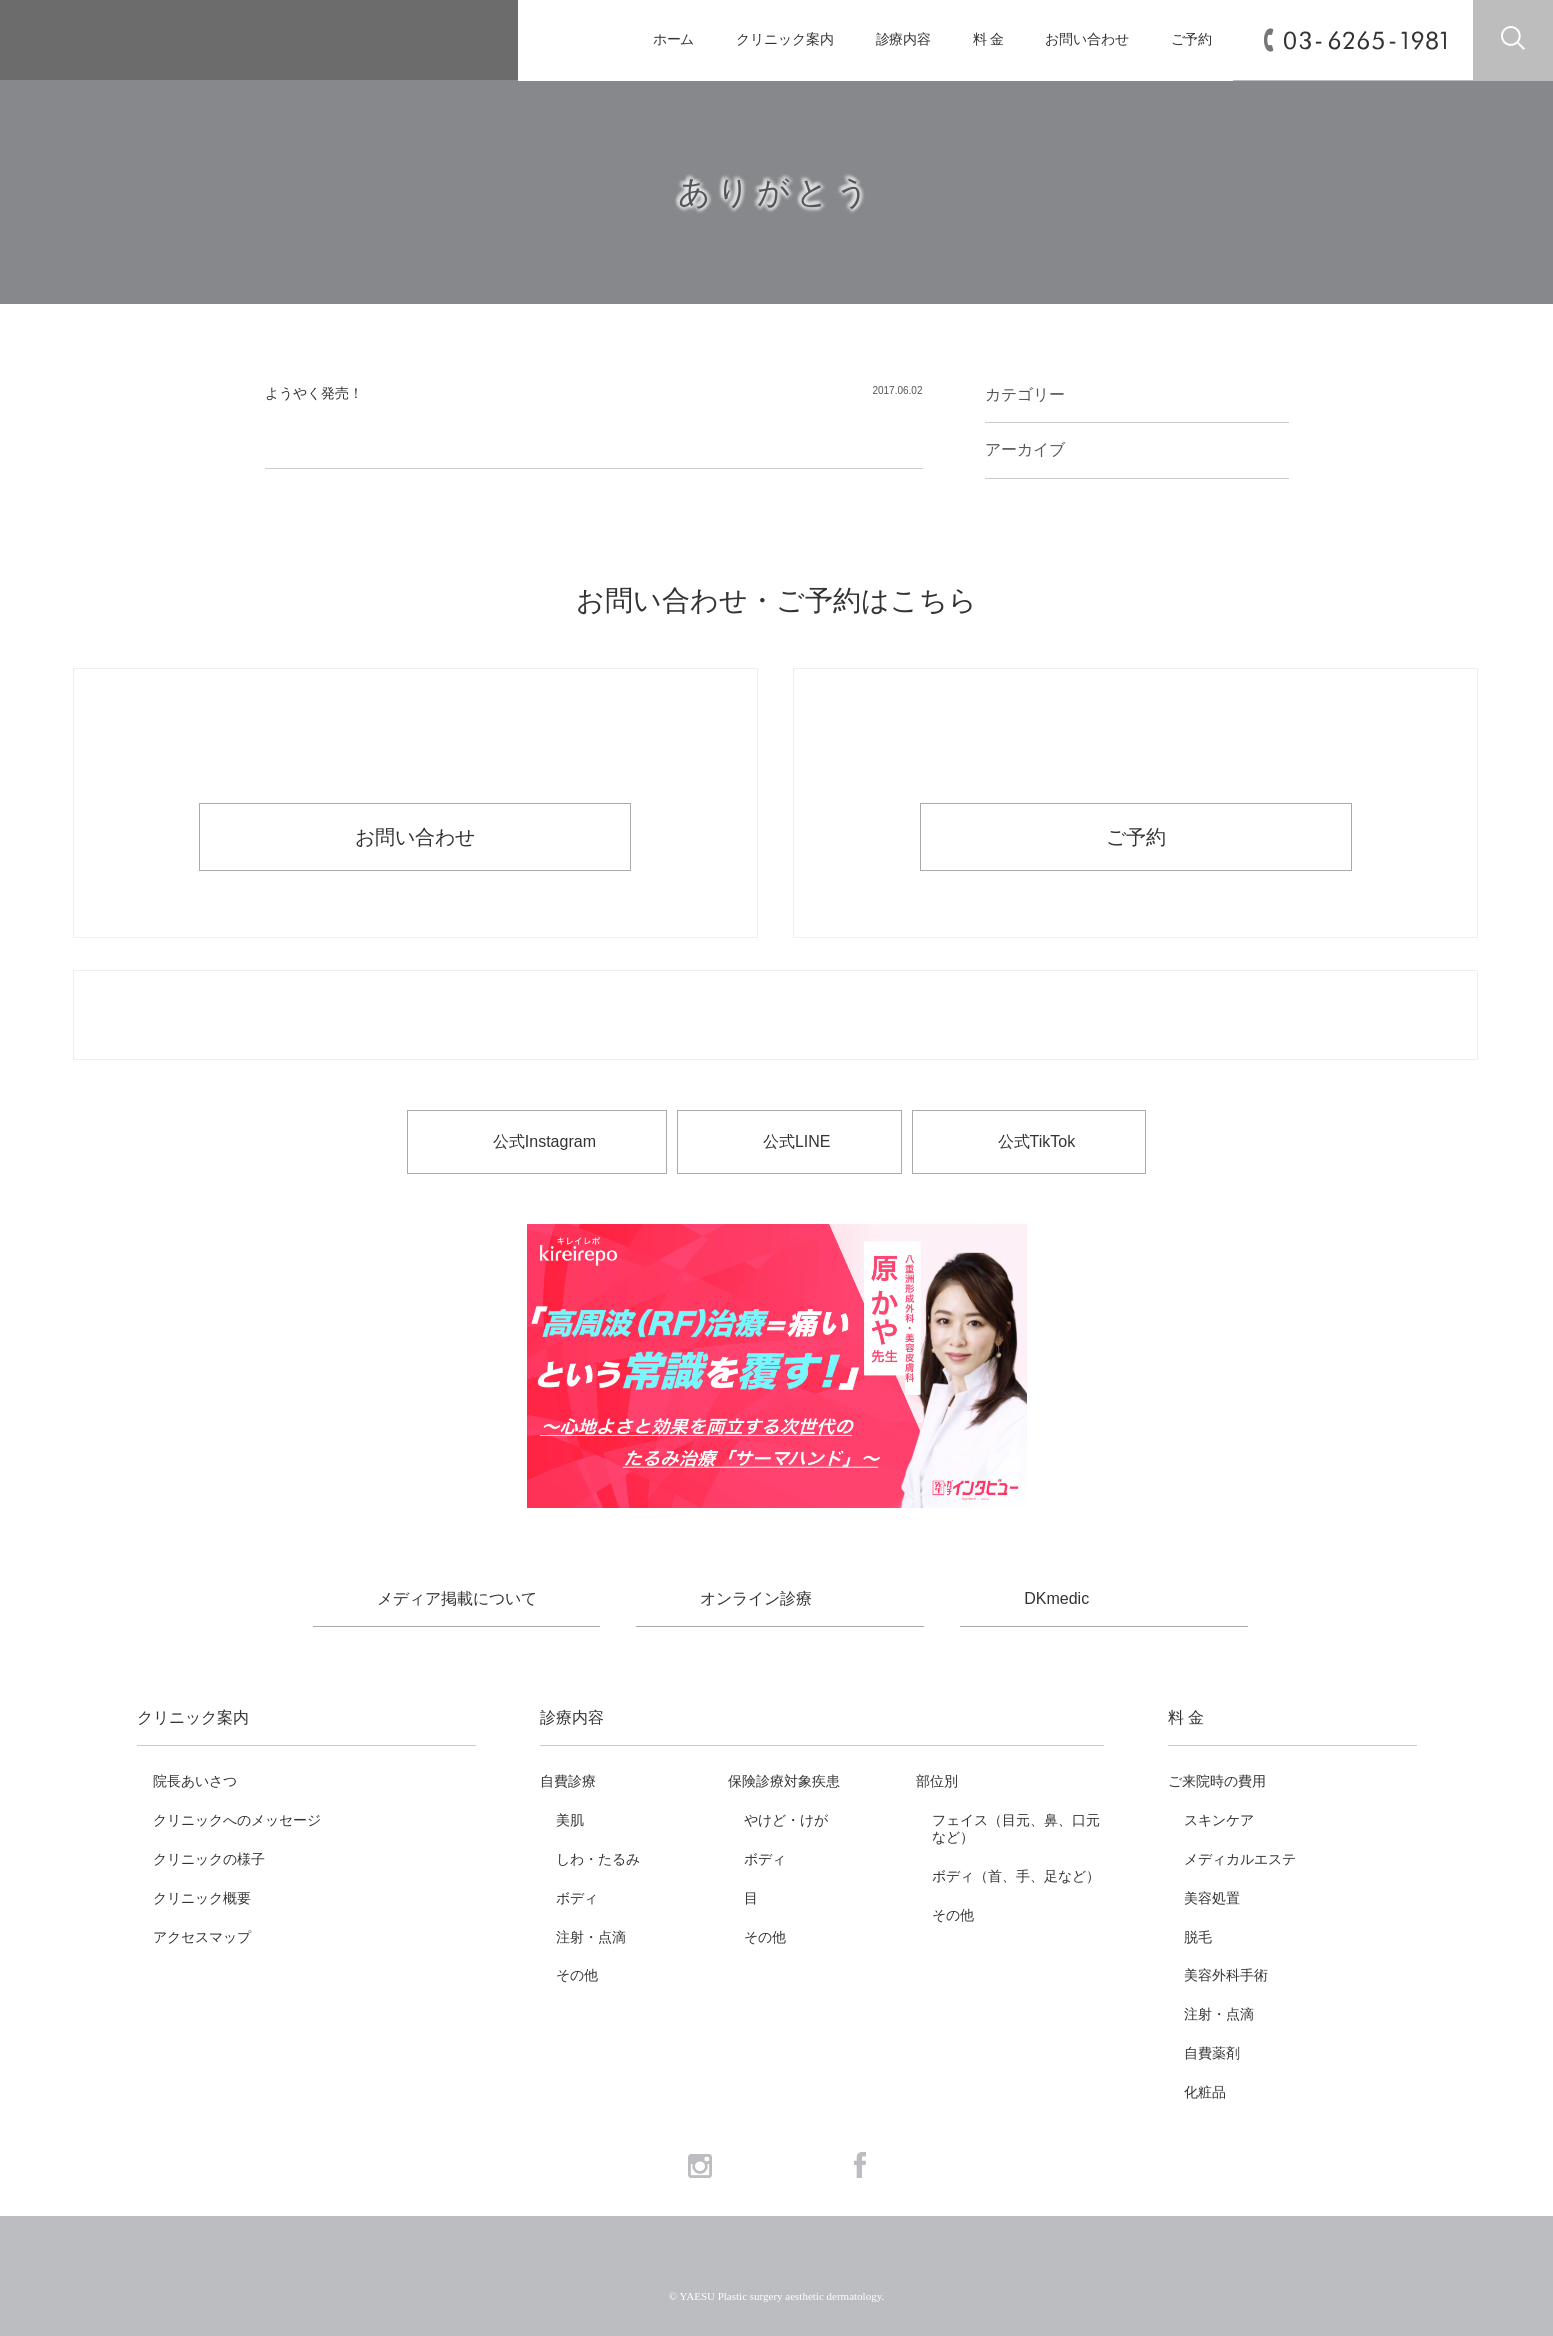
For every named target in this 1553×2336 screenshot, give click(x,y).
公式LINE (797, 1141)
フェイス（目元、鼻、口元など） (1016, 1828)
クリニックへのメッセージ (237, 1820)
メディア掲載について (457, 1598)
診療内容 (904, 39)
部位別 (937, 1781)
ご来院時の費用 (1217, 1781)
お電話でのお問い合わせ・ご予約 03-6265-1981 (775, 1016)
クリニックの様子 (209, 1859)
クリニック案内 (784, 39)
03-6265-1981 (1365, 40)
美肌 (570, 1820)
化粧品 (1205, 2092)
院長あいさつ (195, 1781)
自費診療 (568, 1781)
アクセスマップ (202, 1937)
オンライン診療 (756, 1598)
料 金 (988, 39)
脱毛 (1198, 1937)
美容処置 (1212, 1898)
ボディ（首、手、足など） (1016, 1876)
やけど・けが (786, 1820)
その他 (577, 1975)
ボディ (577, 1898)
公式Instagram (544, 1141)
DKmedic (1056, 1598)
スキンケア (1219, 1820)
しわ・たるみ (598, 1859)
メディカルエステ (1240, 1859)
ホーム (674, 39)
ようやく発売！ (314, 393)
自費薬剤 (1212, 2053)
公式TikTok (1037, 1141)
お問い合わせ (1086, 39)
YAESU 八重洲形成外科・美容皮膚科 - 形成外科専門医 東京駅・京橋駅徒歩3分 (247, 40)
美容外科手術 (1226, 1975)
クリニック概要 (202, 1898)
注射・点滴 (591, 1937)
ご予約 (1192, 39)
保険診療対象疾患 (784, 1781)
